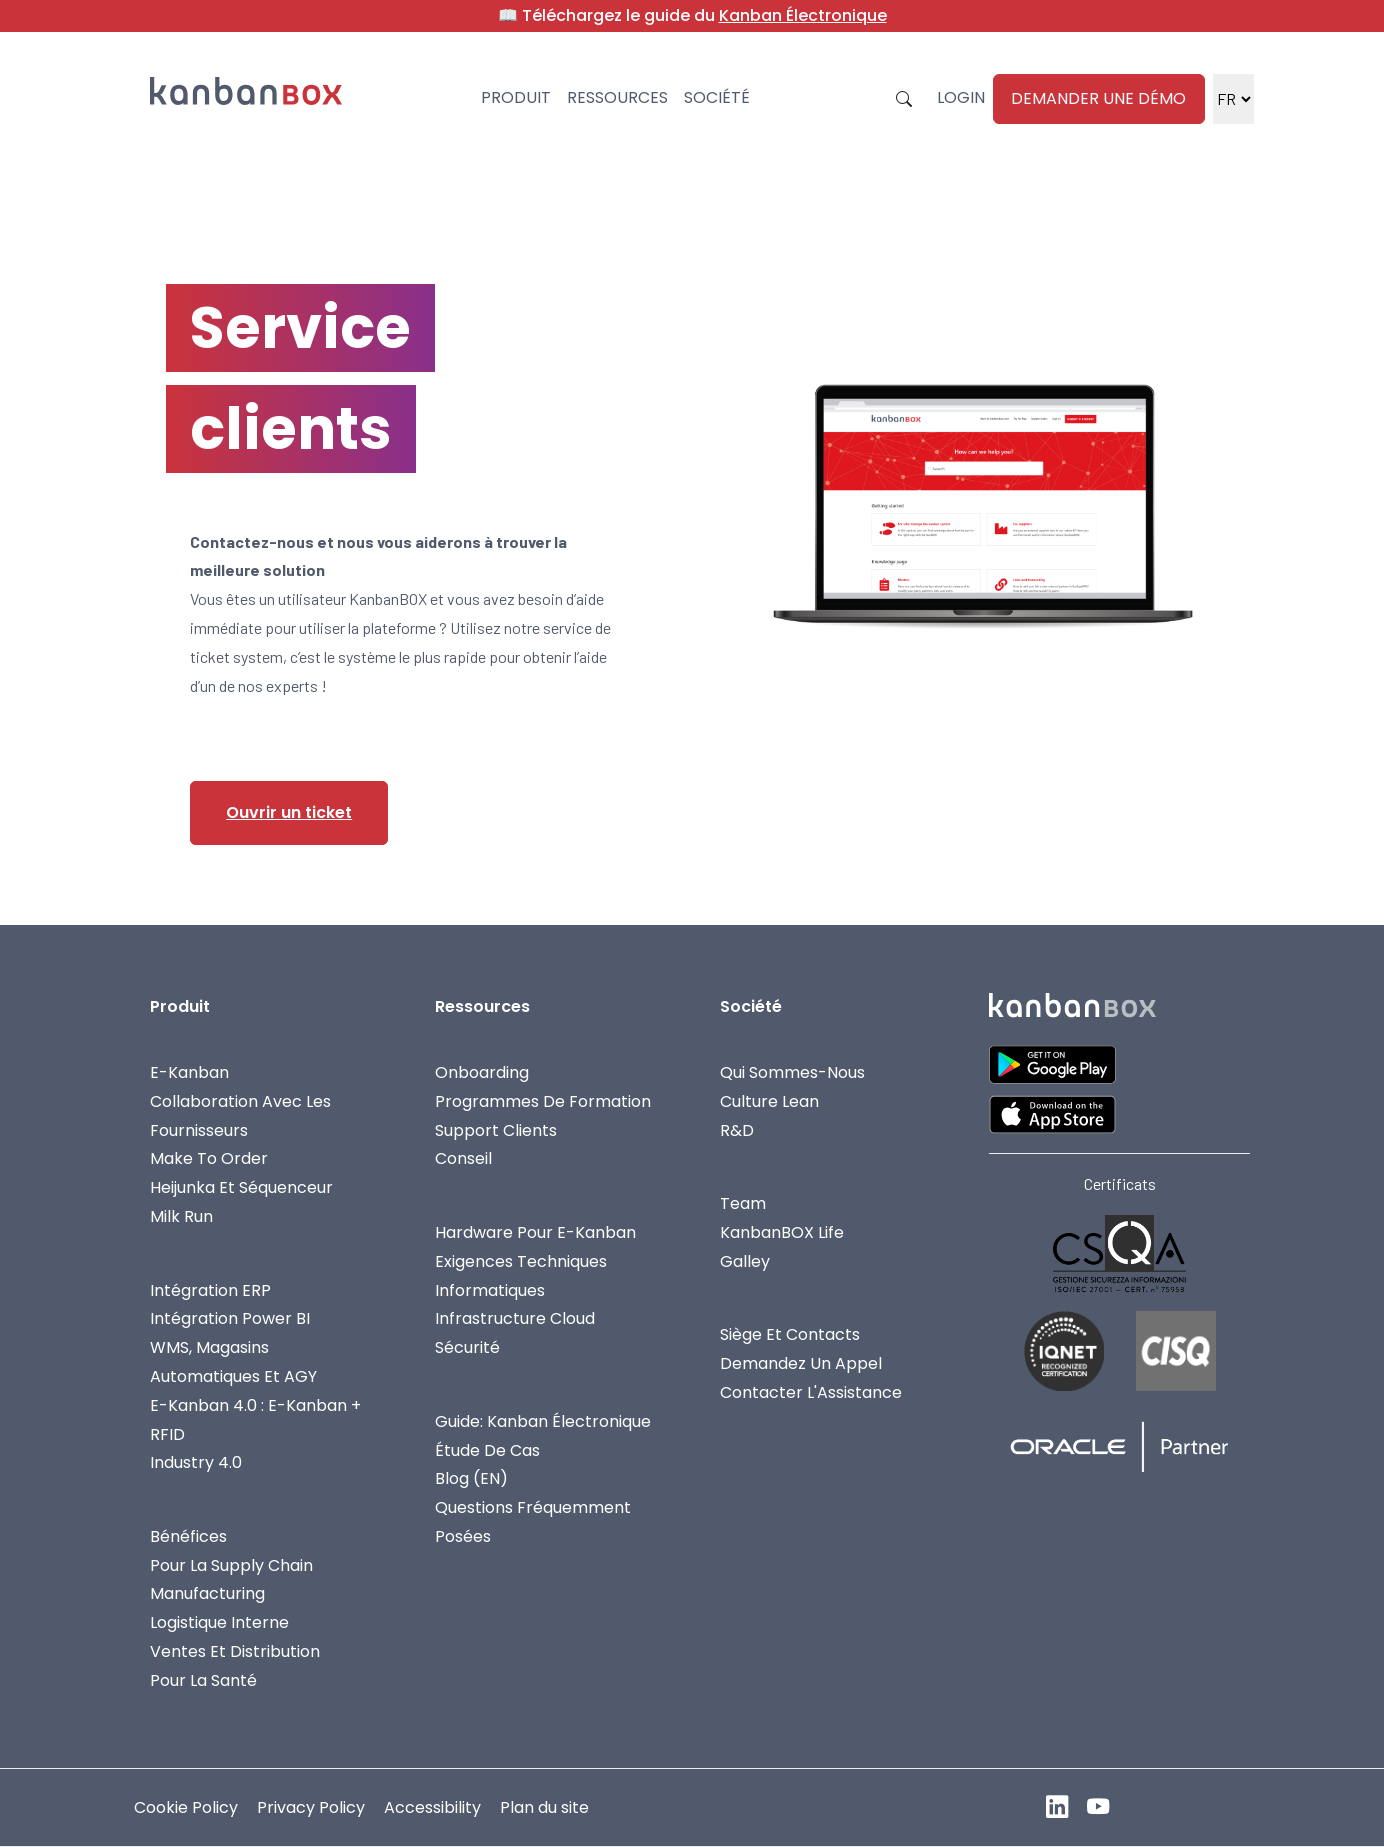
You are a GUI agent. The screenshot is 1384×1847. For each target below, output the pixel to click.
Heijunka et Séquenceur (241, 1187)
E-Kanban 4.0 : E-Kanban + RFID (255, 1420)
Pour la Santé (203, 1680)
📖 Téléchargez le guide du (692, 16)
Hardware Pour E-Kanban (535, 1232)
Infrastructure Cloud (515, 1318)
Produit (516, 97)
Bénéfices (188, 1536)
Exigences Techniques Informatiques (521, 1276)
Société (717, 97)
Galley (745, 1261)
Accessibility (432, 1807)
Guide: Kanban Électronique (543, 1421)
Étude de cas (487, 1450)
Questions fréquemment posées (533, 1522)
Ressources (617, 97)
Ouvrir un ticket (289, 812)
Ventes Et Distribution (235, 1651)
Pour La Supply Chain (231, 1565)
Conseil (463, 1158)
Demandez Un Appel (801, 1363)
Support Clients (496, 1130)
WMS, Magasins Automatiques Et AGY (233, 1362)
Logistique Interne (219, 1622)
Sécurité (467, 1347)
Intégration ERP (210, 1290)
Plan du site (544, 1807)
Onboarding (482, 1072)
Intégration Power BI (230, 1318)
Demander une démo (1098, 98)
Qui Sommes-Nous (792, 1072)
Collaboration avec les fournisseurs (240, 1116)
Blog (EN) (471, 1478)
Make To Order (209, 1158)
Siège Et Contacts (790, 1334)
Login (961, 97)
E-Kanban (189, 1072)
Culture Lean (769, 1101)
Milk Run (181, 1216)
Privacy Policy (311, 1807)
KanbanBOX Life (782, 1232)
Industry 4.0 (196, 1462)
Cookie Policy (186, 1807)
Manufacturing (207, 1593)
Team (743, 1203)
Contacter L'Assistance (811, 1392)
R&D (737, 1130)
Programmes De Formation (543, 1101)
